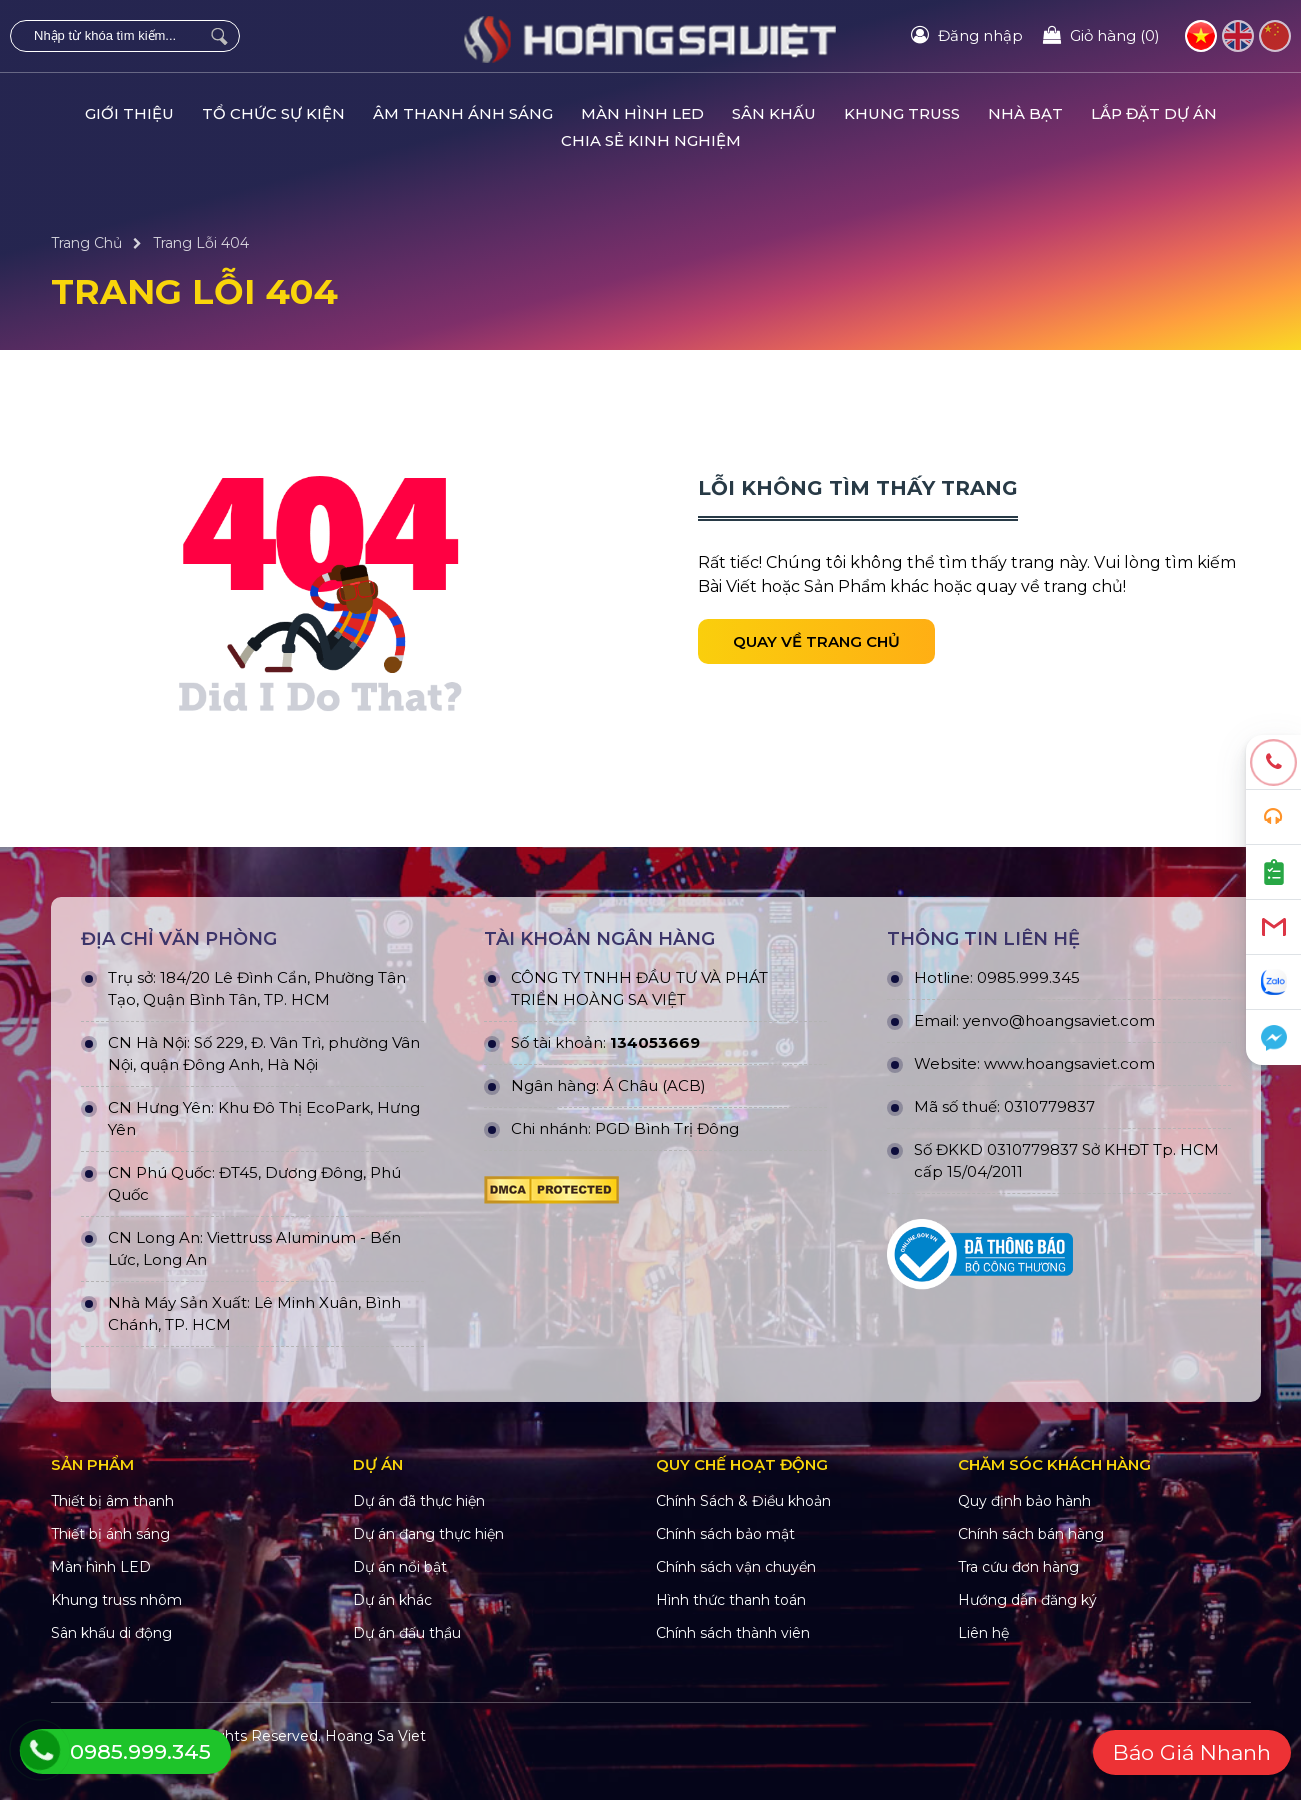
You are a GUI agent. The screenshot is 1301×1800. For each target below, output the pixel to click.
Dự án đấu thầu (407, 1633)
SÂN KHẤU (774, 113)
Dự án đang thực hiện (428, 1534)
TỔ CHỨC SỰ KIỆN (273, 113)
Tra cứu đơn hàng (1018, 1567)
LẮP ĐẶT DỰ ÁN (1154, 113)
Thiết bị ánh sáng (110, 1534)
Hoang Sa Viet (375, 1736)
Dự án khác (392, 1600)
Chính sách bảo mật (725, 1534)
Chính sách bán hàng (1031, 1534)
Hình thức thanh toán (731, 1600)
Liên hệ (983, 1633)
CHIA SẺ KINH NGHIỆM (651, 140)
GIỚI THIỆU (129, 113)
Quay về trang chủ (816, 641)
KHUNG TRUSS (902, 113)
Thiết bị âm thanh (112, 1501)
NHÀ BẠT (1025, 113)
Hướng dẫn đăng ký (1027, 1600)
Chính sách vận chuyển (736, 1567)
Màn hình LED (101, 1567)
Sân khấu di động (111, 1633)
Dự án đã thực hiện (419, 1501)
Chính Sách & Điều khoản (743, 1501)
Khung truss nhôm (116, 1600)
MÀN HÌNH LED (642, 113)
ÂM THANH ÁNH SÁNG (463, 113)
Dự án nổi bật (400, 1567)
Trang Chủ (86, 243)
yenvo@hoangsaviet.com (1059, 1020)
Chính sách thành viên (733, 1633)
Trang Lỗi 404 (201, 243)
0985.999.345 (1028, 977)
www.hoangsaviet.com (1069, 1063)
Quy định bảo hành (1024, 1501)
